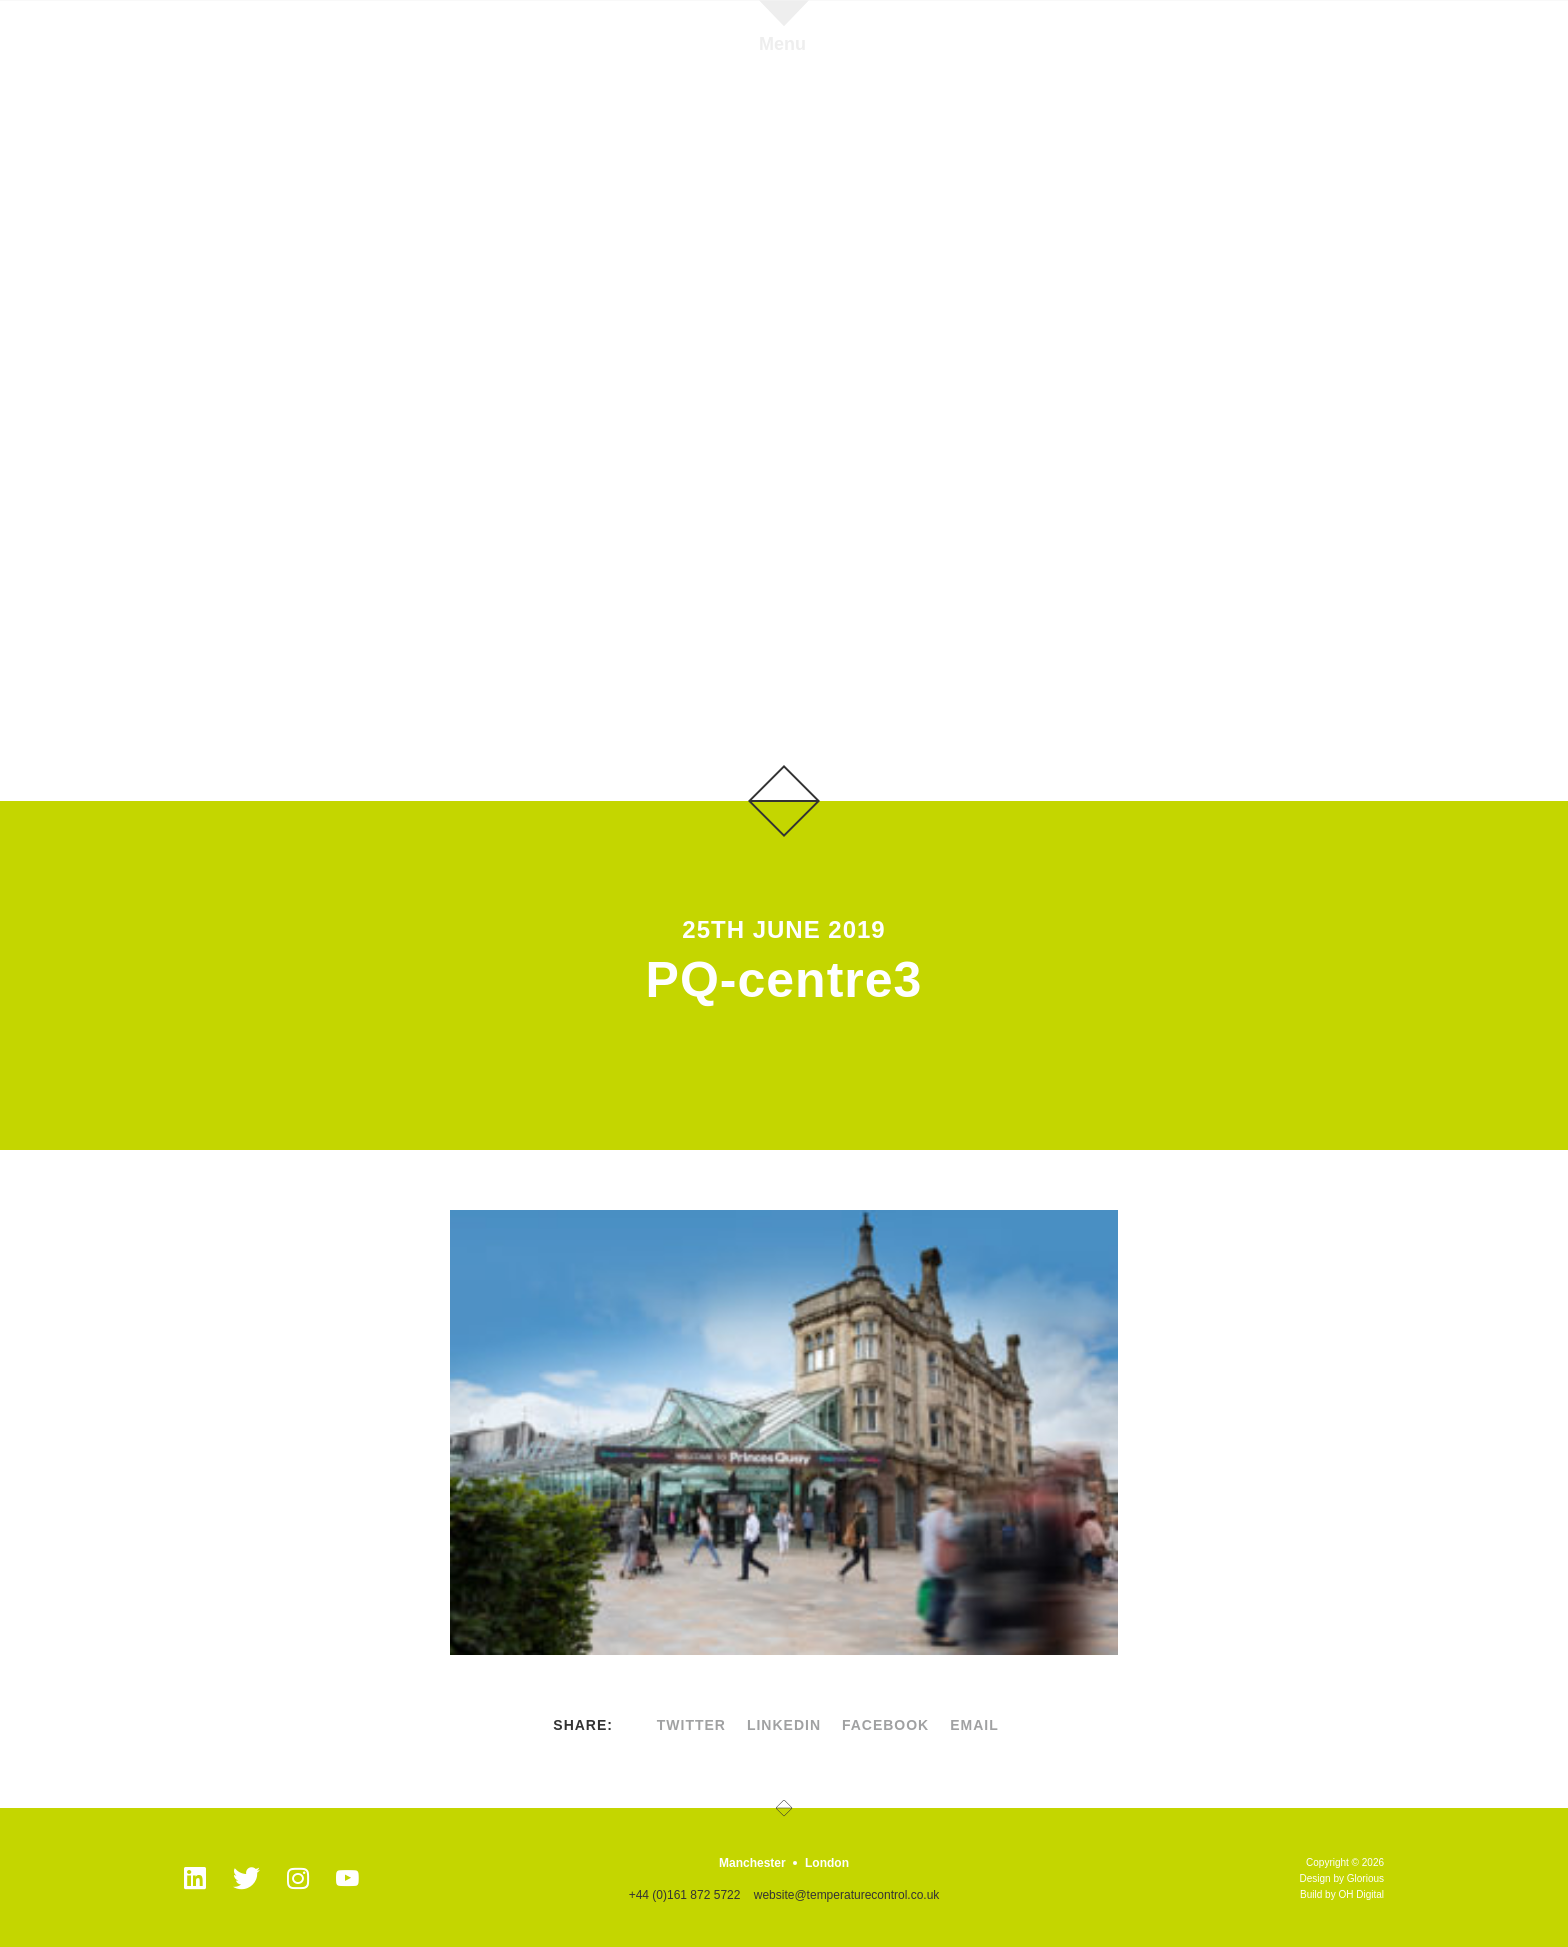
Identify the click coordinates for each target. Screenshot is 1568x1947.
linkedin (784, 1725)
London (827, 1863)
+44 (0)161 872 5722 (685, 1895)
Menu (782, 43)
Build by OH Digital (1342, 1894)
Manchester (752, 1863)
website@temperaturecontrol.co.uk (847, 1895)
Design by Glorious (1342, 1878)
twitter (691, 1725)
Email (974, 1725)
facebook (885, 1725)
